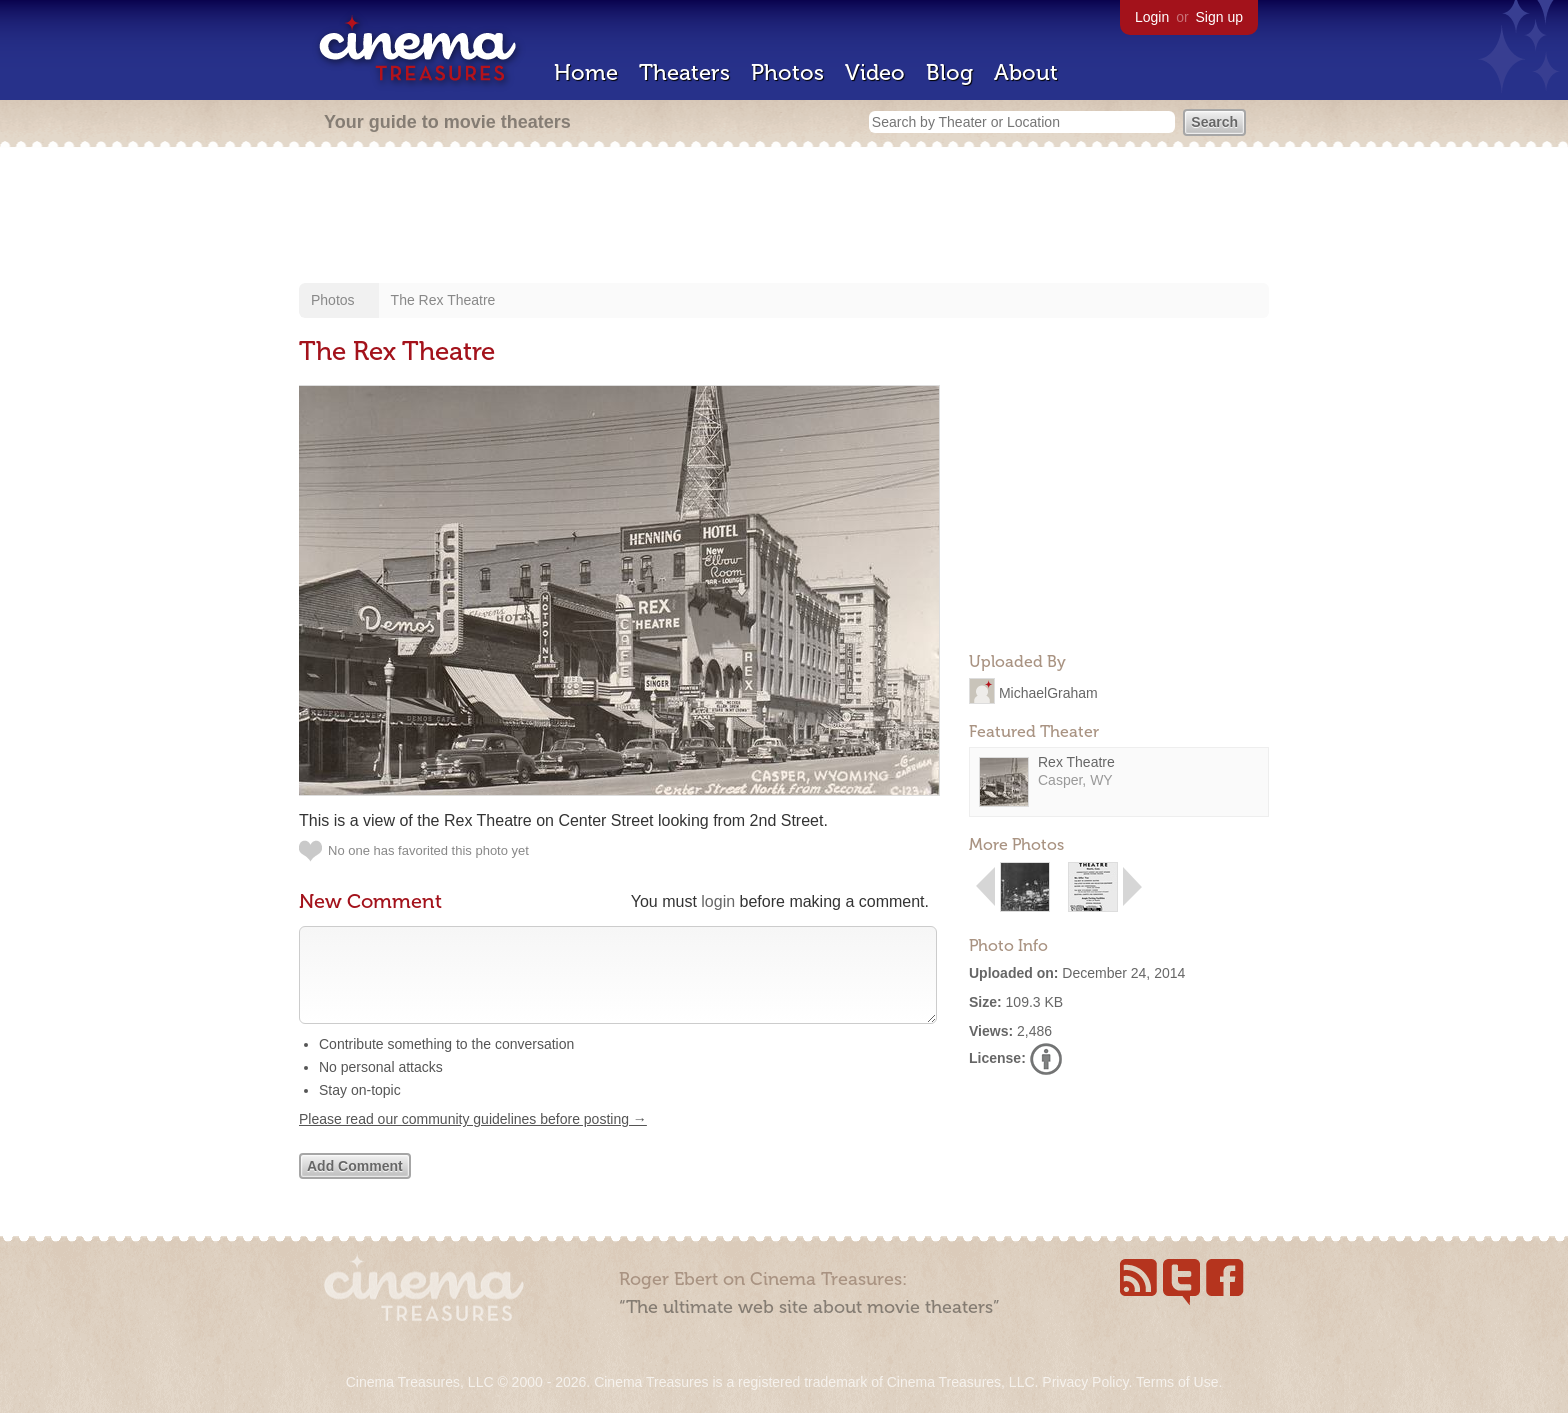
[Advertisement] (784, 217)
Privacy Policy (1085, 1382)
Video (875, 72)
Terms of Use (1177, 1382)
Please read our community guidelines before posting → (473, 1139)
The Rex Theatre (443, 300)
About (1026, 72)
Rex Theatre (1076, 762)
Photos (787, 72)
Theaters (684, 72)
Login (1152, 17)
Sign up (1219, 17)
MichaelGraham (1048, 692)
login (718, 901)
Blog (949, 72)
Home (586, 72)
